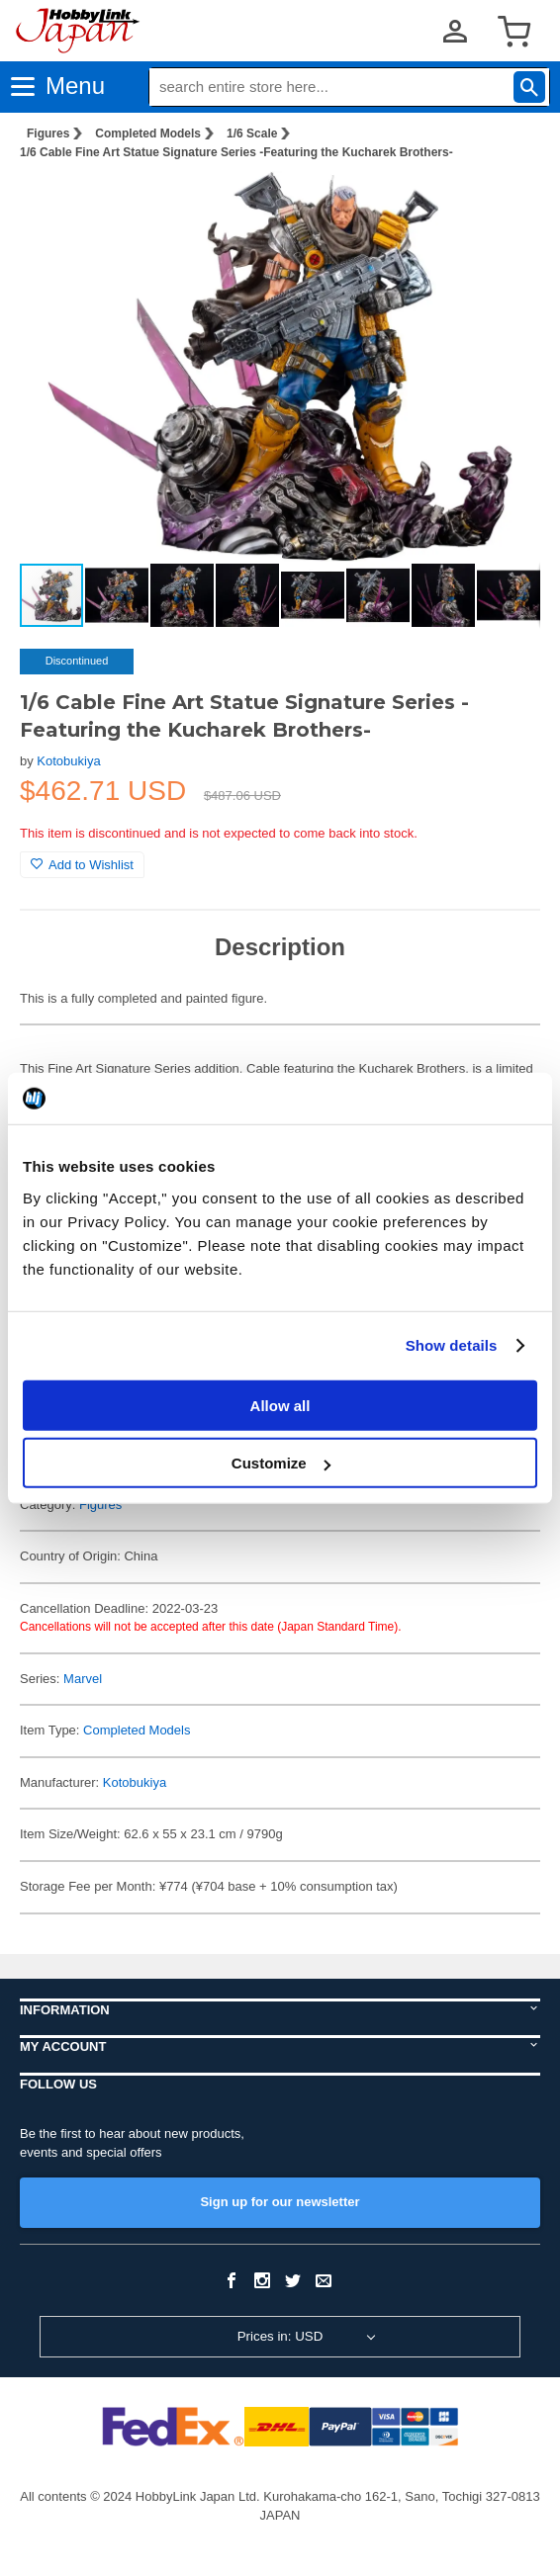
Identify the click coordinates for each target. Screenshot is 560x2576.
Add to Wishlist (82, 864)
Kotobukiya (68, 761)
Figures (48, 133)
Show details (452, 1345)
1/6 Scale (252, 133)
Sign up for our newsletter (279, 2201)
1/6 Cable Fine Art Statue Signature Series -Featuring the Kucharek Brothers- (236, 152)
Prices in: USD (280, 2336)
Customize (281, 1463)
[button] (504, 206)
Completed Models (148, 133)
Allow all (280, 1404)
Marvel (82, 1678)
